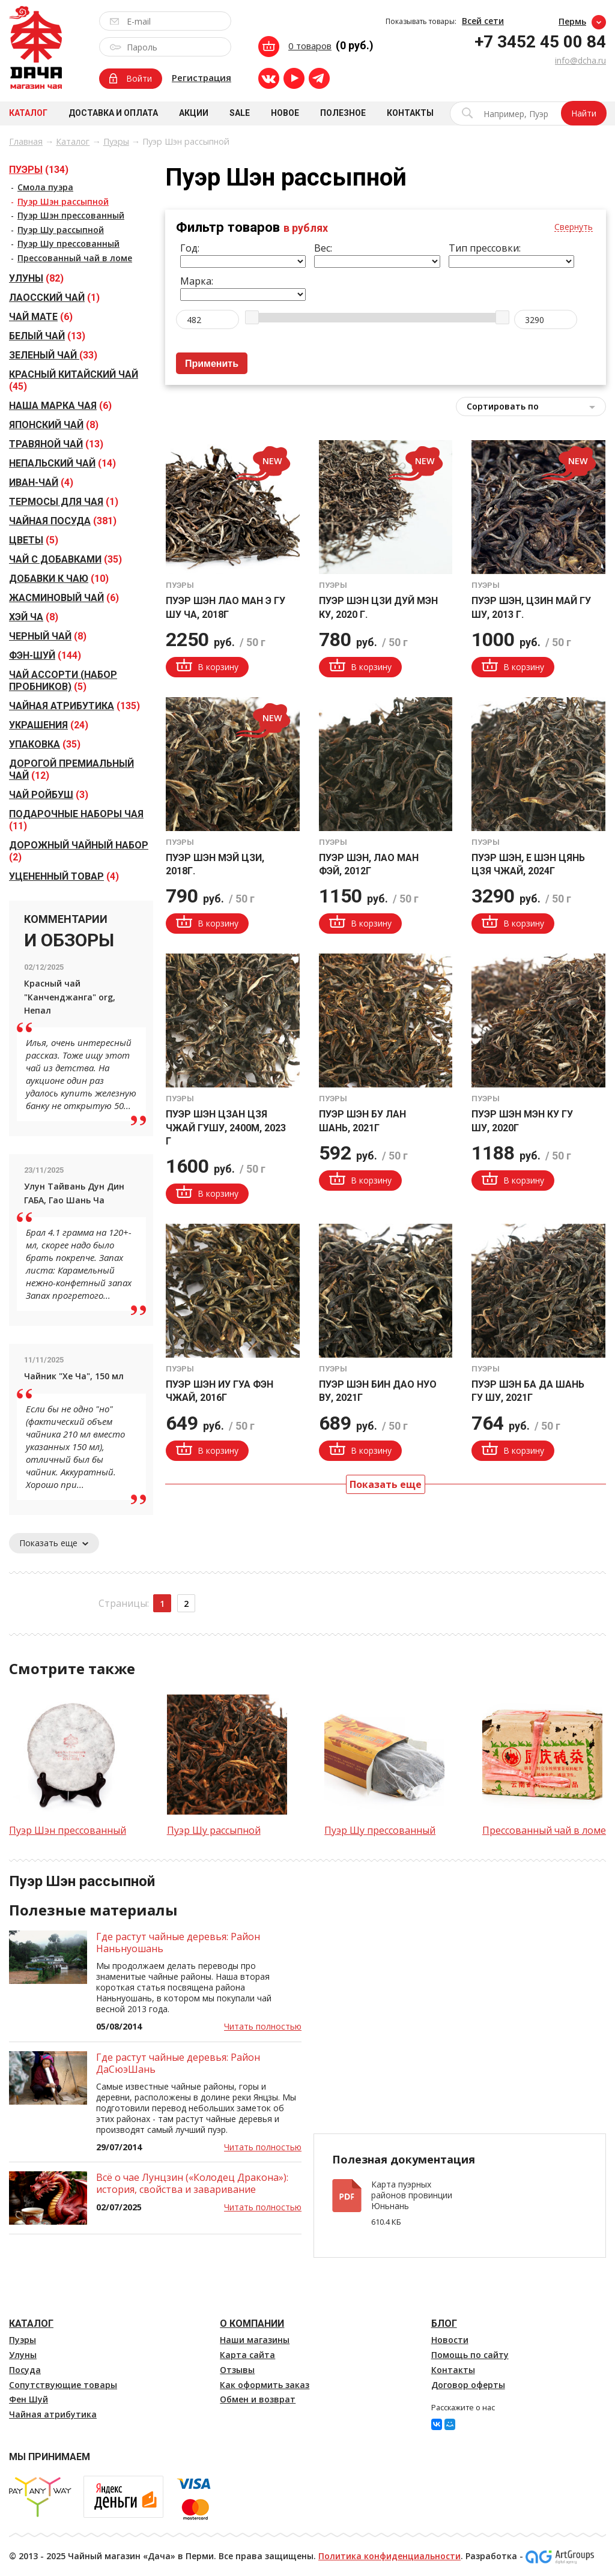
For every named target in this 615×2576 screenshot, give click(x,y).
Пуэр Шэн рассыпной (63, 201)
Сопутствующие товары (63, 2384)
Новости (449, 2339)
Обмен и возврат (257, 2399)
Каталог (28, 113)
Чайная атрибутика (53, 2414)
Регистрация (201, 77)
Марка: (196, 281)
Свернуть (573, 227)
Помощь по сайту (470, 2354)
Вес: (323, 248)
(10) (59, 578)
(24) (48, 725)
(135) (74, 706)
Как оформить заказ (264, 2384)
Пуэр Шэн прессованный (70, 215)
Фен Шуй (28, 2399)
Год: (189, 248)
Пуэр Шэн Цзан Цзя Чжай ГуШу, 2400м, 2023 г (226, 1127)
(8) (53, 425)
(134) (38, 169)
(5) (33, 540)
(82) (36, 278)
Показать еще (54, 1543)
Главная (26, 141)
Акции (193, 113)
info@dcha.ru (580, 60)
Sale (239, 113)
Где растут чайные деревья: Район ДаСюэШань (178, 2063)
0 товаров (310, 46)
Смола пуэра (45, 187)
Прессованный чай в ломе (74, 258)
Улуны (23, 2354)
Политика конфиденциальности (389, 2556)
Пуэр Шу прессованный (68, 243)
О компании (252, 2323)
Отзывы (237, 2369)
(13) (47, 336)
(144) (45, 655)
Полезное (343, 113)
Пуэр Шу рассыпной (60, 229)
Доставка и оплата (113, 113)
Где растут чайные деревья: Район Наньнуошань (178, 1942)
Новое (285, 113)
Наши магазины (254, 2339)
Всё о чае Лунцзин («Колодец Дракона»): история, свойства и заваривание (192, 2183)
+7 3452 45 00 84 (540, 42)
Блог (444, 2323)
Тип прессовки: (485, 248)
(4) (41, 482)
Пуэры (116, 141)
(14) (62, 463)
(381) (63, 521)
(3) (48, 794)
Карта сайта (247, 2354)
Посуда (25, 2369)
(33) (53, 355)
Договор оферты (468, 2384)
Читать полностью (262, 2026)
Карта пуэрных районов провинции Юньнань (411, 2195)
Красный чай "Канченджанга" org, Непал (69, 997)
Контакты (410, 113)
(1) (54, 297)
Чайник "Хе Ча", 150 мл (74, 1376)
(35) (65, 559)
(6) (41, 316)
